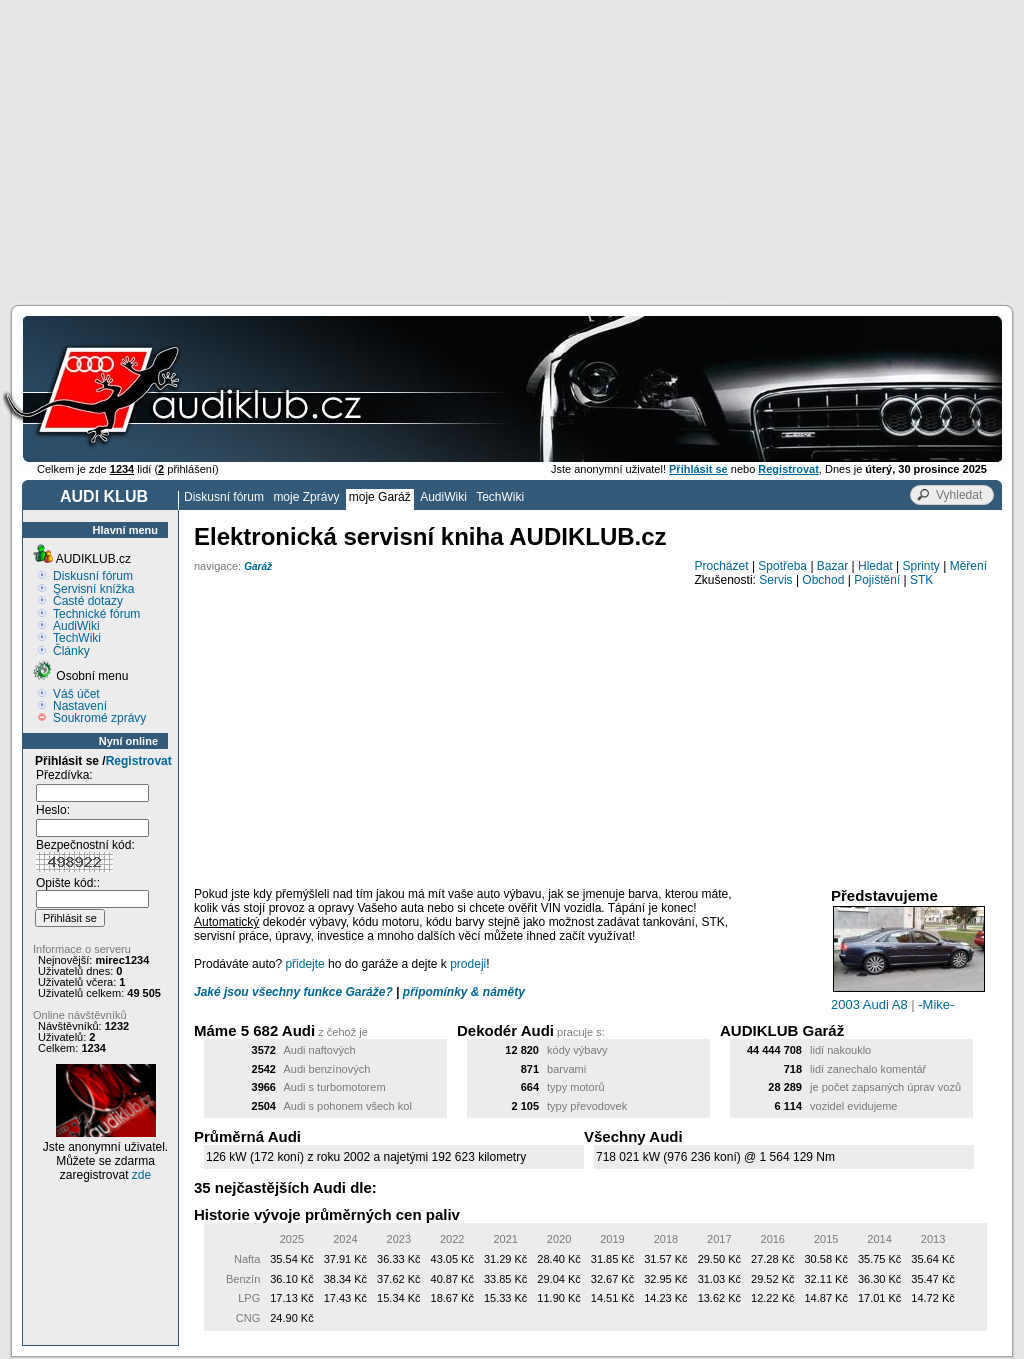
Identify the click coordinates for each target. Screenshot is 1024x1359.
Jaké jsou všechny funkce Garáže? (293, 992)
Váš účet (76, 694)
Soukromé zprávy (99, 718)
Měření (968, 566)
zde (141, 1175)
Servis (775, 580)
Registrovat (139, 761)
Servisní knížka (93, 589)
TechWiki (500, 497)
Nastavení (80, 706)
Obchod (823, 580)
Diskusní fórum (224, 497)
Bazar (832, 566)
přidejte (304, 964)
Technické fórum (96, 614)
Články (71, 651)
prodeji (468, 964)
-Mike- (936, 1004)
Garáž (258, 566)
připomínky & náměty (464, 992)
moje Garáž (380, 497)
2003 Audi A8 (869, 1004)
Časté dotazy (88, 601)
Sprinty (920, 566)
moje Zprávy (306, 497)
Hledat (875, 566)
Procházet (722, 566)
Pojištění (877, 580)
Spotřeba (782, 566)
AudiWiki (443, 497)
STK (921, 580)
